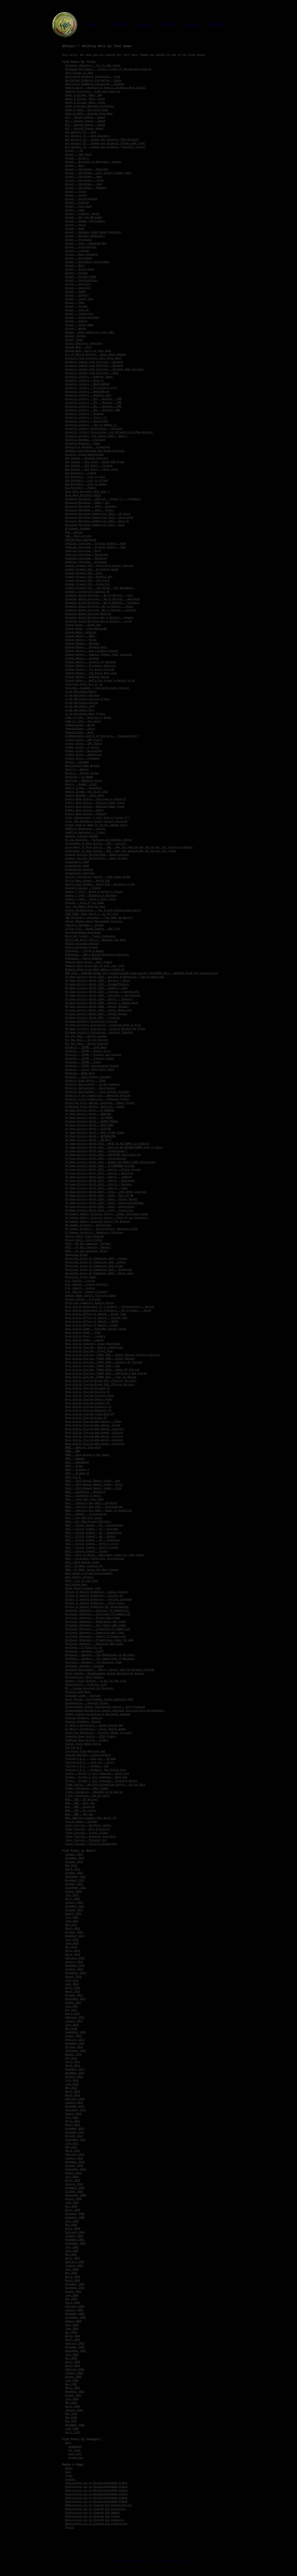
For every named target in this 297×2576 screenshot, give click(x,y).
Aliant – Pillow (76, 273)
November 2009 (75, 2188)
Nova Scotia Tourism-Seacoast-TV (88, 1410)
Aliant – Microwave (78, 258)
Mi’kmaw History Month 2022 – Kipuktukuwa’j (96, 1151)
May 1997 (71, 2421)
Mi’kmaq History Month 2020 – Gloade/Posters (97, 984)
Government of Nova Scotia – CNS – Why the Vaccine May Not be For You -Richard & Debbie (129, 847)
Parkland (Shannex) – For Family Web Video (95, 1625)
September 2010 (75, 2169)
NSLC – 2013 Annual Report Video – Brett (94, 1484)
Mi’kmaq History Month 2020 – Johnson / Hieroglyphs (102, 991)
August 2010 (73, 2173)
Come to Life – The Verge (83, 721)
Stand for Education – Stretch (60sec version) (98, 1732)
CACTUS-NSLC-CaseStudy (80, 539)
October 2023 (74, 1873)
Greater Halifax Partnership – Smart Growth (96, 858)
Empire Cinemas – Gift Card (84, 795)
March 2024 (72, 1869)
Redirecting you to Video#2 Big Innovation (95, 2509)
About (92, 25)
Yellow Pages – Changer (81, 1821)
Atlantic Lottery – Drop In (84, 380)
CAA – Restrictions (78, 536)
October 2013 (74, 2076)
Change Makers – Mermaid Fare (86, 647)
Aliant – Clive (75, 191)
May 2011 (71, 2147)
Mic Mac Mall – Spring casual (86, 1036)
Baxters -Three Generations (84, 454)
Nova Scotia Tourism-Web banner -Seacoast (94, 1443)
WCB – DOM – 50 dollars (81, 1799)
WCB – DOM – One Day (79, 1814)
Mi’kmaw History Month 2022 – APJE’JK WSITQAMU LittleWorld (107, 1143)
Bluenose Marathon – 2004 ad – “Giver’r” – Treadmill (103, 499)
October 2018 (74, 1969)
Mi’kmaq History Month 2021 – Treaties (92, 1017)
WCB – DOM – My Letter (80, 1810)
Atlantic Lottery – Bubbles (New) (89, 376)
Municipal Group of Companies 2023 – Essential (98, 1269)
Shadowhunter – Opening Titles (86, 1703)
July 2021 (72, 1917)
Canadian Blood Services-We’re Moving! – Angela (99, 617)
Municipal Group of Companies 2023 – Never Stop (99, 1273)
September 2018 (75, 1973)
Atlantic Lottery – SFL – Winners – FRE (93, 406)
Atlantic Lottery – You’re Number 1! (91, 425)
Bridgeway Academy (77, 528)
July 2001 (72, 2399)
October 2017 (74, 1995)
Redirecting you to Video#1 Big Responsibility (98, 2505)
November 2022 (75, 1880)
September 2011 (75, 2139)
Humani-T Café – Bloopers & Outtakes (91, 895)
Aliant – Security (77, 284)
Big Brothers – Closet (80, 473)
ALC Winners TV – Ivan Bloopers (87, 136)
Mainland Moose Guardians (83, 932)
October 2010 (74, 2165)
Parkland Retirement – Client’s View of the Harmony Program (108, 69)
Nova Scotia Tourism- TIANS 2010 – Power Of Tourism (102, 1369)
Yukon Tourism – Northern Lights (88, 1825)
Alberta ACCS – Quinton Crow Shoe (89, 113)
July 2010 (72, 2176)
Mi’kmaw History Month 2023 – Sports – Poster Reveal (103, 1169)
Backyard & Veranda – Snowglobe (87, 447)
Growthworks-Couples (79, 869)
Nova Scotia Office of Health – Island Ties (96, 1318)
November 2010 (75, 2162)
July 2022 (72, 1895)
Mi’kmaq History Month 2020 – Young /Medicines (98, 1010)
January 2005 (74, 2310)
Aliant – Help (75, 228)
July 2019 (72, 1939)
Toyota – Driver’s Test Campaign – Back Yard (97, 1773)
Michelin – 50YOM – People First (88, 1051)
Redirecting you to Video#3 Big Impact (92, 2512)
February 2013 (75, 2099)
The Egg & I (73, 1747)
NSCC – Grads (74, 1466)
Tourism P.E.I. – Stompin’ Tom (86, 1766)
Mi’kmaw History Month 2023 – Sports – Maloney (98, 1184)
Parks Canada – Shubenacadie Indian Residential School (104, 1673)
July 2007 (72, 2247)
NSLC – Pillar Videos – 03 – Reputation (93, 1532)
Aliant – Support (77, 295)
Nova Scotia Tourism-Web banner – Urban (93, 1421)
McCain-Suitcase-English (82, 943)
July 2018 (72, 1980)
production (75, 2457)
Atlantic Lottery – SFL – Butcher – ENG (93, 399)
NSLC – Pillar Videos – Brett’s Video (91, 1547)
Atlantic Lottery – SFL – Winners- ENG (92, 410)
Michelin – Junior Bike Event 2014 (89, 1069)
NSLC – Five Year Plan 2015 (84, 1499)
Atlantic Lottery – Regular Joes (88, 395)
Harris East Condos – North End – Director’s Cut (100, 884)
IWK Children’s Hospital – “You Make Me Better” (99, 917)
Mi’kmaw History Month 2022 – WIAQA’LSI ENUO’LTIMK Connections (110, 1162)
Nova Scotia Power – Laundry (85, 1336)
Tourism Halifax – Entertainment (88, 1755)
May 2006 (71, 2273)
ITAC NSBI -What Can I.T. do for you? (91, 914)
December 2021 (75, 1906)
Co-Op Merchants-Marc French (85, 714)
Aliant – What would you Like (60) (89, 332)
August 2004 (73, 2321)
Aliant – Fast (75, 210)
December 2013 (75, 2069)
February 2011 (75, 2154)
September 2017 (75, 1999)
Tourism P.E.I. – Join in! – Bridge (90, 1758)
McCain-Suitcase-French (81, 947)
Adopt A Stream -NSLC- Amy (83, 95)
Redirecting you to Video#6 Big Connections (96, 2523)
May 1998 (71, 2417)
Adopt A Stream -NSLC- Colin (85, 99)
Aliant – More (75, 265)
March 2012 (72, 2125)
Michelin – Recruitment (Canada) (88, 1077)
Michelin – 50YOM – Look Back (86, 1047)
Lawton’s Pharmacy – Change (84, 925)
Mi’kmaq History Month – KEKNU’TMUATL (91, 1121)
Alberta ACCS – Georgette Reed (86, 110)
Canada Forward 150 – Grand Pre (87, 584)
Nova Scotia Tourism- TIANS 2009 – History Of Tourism (103, 1362)
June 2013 (72, 2084)
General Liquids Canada (81, 836)
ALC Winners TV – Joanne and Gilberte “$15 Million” (102, 139)
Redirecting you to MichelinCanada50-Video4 (96, 2494)
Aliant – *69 (74, 150)
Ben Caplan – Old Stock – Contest (89, 465)
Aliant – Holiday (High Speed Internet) (93, 232)
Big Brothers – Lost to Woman (86, 484)
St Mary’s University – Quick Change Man (94, 1725)
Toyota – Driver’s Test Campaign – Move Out (96, 1777)
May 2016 (71, 2028)
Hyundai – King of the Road (84, 903)
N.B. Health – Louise (80, 1280)
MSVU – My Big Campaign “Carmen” (88, 1243)
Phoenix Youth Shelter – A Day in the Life (95, 1681)
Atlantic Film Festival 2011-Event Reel (93, 358)
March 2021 (72, 1928)
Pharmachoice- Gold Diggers (84, 1677)
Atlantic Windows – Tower (83, 443)
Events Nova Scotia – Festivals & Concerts (95, 799)
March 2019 (72, 1954)
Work (191, 25)
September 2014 (75, 2050)
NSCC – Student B (77, 1473)
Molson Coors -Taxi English (84, 1236)
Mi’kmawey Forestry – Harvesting (88, 1225)
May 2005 (71, 2299)
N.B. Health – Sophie (80, 1288)
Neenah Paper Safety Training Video (90, 1295)
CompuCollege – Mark (79, 732)
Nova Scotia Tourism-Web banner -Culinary (94, 1429)
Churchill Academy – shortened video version (97, 688)
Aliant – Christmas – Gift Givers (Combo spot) (98, 173)
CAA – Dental (74, 532)
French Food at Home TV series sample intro (96, 825)
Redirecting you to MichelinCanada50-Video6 (96, 2501)
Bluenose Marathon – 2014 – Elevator (91, 506)
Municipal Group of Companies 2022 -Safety (95, 1262)
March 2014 (72, 2065)
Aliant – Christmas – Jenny (84, 180)
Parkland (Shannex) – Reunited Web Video (94, 1644)
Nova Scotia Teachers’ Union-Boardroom (92, 1343)
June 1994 (72, 2428)
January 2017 (74, 2021)
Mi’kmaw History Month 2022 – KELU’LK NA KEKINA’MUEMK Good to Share (114, 1147)
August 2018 (73, 1976)
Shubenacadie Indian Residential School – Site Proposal (105, 1707)
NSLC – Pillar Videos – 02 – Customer (91, 1529)
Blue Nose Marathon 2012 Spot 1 (87, 491)
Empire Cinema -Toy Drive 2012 (86, 791)
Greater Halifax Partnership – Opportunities (97, 854)
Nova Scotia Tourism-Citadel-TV (87, 1388)
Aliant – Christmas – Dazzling (86, 169)
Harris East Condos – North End (87, 880)
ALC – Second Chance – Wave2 (85, 121)
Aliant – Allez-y (77, 158)
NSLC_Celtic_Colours (79, 1577)
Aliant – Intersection (80, 247)
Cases (167, 25)
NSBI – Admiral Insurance (83, 1447)
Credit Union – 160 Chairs (83, 743)
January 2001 (74, 2410)
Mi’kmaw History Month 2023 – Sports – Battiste (99, 1173)
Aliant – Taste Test (79, 299)
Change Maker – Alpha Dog (83, 625)
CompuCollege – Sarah (80, 725)
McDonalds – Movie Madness (83, 958)
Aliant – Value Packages (82, 317)
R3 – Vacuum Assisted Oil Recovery (89, 1688)
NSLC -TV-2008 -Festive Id (83, 1566)
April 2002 (72, 2388)
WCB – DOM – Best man (80, 1803)
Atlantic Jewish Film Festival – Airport (94, 362)
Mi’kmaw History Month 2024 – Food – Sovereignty (100, 1206)
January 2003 (74, 2373)
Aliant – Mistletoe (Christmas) (87, 262)
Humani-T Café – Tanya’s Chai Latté (90, 899)
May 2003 (71, 2358)
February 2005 (75, 2306)
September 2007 (75, 2243)
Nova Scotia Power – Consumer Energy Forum (95, 1329)
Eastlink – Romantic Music (83, 780)
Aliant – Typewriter (79, 313)
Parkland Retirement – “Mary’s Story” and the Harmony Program (109, 1669)
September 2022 (75, 1887)
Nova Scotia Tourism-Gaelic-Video (89, 1399)
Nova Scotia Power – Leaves (84, 1340)
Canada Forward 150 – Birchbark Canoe (91, 569)
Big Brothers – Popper (80, 488)
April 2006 (72, 2276)
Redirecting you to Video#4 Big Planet (92, 2516)
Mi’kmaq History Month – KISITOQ (88, 1129)
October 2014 (74, 2047)
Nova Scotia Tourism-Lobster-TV (87, 1403)
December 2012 (75, 2106)
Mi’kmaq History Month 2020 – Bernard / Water (97, 980)
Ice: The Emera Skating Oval (85, 906)
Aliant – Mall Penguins (81, 254)
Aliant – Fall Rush (78, 206)
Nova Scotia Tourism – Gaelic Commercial (94, 1347)
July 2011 (72, 2143)
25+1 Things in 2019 (79, 73)
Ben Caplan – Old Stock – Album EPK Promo (94, 462)
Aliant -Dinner (75, 336)
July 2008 (72, 2221)
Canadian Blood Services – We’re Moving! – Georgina (102, 599)
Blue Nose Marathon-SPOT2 (83, 495)
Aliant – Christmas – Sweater (86, 187)
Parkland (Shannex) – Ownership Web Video (94, 1632)
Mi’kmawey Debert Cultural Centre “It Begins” (97, 1221)
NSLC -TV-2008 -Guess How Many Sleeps (91, 1569)
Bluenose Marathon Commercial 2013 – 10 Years (97, 514)
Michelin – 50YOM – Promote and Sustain (93, 1054)
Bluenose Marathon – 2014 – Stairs (89, 510)
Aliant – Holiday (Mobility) (85, 236)
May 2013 (71, 2088)
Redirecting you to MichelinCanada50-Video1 (96, 2483)
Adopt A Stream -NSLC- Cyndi (85, 102)
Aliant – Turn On (77, 310)
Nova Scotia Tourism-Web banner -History (94, 1436)
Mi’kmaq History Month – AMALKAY (88, 1114)
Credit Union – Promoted (82, 758)
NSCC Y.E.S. (73, 1477)
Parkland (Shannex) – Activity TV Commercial (97, 1610)
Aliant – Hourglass (78, 239)
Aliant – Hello (75, 225)
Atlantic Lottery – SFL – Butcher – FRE (93, 402)
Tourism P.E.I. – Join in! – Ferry (89, 1762)
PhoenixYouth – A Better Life (86, 1684)
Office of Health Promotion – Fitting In (94, 1595)
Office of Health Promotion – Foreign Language (98, 1599)
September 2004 (75, 2317)
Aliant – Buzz (75, 165)
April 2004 (72, 2336)
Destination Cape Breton (82, 765)
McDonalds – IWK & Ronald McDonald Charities (97, 954)
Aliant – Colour (76, 195)
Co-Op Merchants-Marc (80, 710)
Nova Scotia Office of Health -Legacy (91, 1325)
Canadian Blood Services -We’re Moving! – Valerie (100, 610)
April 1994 (72, 2432)
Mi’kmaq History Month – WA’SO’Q (88, 1140)
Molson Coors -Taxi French (83, 1240)
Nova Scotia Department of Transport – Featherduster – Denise (109, 1306)
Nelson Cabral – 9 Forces (83, 1299)
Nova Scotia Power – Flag (83, 1332)
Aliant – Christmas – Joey (83, 184)
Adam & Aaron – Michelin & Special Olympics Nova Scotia (105, 87)
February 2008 (75, 2232)
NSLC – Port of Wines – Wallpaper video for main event (104, 1555)
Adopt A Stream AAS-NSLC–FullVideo (89, 106)
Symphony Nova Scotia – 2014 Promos (90, 1736)
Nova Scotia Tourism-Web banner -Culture (94, 1432)
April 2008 (72, 2228)
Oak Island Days (76, 1584)
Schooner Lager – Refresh (83, 1695)
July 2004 (72, 2325)
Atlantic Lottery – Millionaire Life (91, 388)
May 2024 (71, 1865)
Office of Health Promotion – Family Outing (96, 1592)
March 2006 (72, 2280)
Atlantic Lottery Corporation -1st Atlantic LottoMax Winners (109, 432)
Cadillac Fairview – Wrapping (86, 562)
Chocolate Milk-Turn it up (83, 684)
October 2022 (74, 1884)
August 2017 (73, 2002)
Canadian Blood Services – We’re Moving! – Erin (99, 595)
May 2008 (71, 2225)
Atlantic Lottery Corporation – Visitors (94, 428)
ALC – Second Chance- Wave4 (84, 128)
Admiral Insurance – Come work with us (92, 91)
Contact (218, 25)
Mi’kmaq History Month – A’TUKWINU (89, 1110)
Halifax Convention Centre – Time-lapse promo (97, 877)
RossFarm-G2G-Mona (77, 1692)
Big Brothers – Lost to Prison (86, 480)
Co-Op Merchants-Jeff (80, 706)
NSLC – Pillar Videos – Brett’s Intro (91, 1544)
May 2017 (71, 2010)
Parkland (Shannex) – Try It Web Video (92, 65)
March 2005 (72, 2302)
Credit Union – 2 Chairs (82, 747)
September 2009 (75, 2195)
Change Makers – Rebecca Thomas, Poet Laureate (98, 654)
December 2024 (75, 1858)
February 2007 (75, 2262)
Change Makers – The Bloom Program (89, 669)
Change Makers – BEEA (80, 636)
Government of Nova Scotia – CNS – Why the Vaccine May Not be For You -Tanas (120, 851)
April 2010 (72, 2180)
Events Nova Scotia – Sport (84, 810)
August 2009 (73, 2199)
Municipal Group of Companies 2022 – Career (96, 1258)
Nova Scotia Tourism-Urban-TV (86, 1418)
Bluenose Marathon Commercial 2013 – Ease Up (97, 521)
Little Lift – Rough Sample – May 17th (92, 928)
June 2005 (72, 2295)
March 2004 (72, 2339)
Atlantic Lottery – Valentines (86, 421)
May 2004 (71, 2332)
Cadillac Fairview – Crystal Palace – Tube (95, 547)
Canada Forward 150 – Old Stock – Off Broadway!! (100, 588)
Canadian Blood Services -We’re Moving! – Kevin (99, 606)
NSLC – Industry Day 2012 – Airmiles (91, 1503)
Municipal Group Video (80, 1277)
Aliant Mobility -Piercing (83, 343)
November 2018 (75, 1965)
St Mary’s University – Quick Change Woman (95, 1729)
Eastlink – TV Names (79, 777)
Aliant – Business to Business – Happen (93, 162)
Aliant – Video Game (79, 325)
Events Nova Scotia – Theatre (86, 814)
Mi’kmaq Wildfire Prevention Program (91, 1021)
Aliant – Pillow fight (80, 276)
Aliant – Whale (75, 328)
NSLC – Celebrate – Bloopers (85, 1492)
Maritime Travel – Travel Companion (90, 936)
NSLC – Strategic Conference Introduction (94, 1558)
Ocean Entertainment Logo (83, 1588)
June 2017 (72, 2006)
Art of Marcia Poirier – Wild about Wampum (95, 354)
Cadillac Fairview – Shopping (86, 558)
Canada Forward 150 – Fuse (83, 573)
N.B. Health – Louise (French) (86, 1284)
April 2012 (72, 2121)
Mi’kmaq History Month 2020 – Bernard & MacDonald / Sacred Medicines (114, 977)
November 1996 (75, 2425)
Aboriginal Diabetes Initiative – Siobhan (94, 84)
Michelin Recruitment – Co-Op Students (92, 1084)
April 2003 (72, 2362)
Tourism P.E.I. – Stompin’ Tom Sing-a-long (95, 1770)
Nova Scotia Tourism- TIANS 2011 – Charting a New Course (106, 1373)
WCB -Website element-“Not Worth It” (91, 1818)
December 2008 (75, 2213)
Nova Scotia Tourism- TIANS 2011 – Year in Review (100, 1377)
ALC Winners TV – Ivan (80, 132)
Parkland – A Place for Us (83, 1647)
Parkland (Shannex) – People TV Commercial (95, 1636)
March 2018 (72, 1991)
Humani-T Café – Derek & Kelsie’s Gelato (94, 891)
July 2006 (72, 2269)
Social (119, 25)
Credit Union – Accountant (83, 751)
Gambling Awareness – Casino (85, 828)
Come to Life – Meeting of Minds (88, 717)
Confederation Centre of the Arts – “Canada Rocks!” (102, 736)
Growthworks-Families (80, 873)
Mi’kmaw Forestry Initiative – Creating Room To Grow (103, 1025)
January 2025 (74, 1854)
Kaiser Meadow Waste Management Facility (94, 921)
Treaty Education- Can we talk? (87, 1795)
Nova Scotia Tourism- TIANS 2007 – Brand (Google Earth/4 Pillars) (112, 1355)
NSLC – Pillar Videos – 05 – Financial (92, 1540)
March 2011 (72, 2151)
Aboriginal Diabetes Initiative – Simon (93, 80)
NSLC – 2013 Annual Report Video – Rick (93, 1488)
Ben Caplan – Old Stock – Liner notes (91, 469)
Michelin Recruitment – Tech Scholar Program (97, 1092)
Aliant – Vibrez (76, 321)
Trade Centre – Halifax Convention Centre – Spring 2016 (105, 1784)
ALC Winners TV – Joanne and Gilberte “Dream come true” (105, 143)
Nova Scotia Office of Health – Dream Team (95, 1314)
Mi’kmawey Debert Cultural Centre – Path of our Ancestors (106, 1217)
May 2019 (71, 1947)
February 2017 (75, 2017)
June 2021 (72, 1921)
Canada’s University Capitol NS (87, 591)
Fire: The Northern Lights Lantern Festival (96, 821)
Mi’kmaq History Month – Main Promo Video (94, 1132)
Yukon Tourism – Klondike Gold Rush (90, 1836)
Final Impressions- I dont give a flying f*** (97, 817)
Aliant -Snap (74, 339)
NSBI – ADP (72, 1451)
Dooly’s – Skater (77, 769)
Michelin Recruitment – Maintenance (90, 1088)
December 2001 (75, 2391)
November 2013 (75, 2073)
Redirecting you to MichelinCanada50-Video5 (96, 2498)
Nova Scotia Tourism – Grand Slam (89, 1351)
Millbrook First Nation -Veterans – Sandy (94, 1106)
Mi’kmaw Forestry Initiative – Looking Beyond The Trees (105, 1029)
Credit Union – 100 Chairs (83, 740)
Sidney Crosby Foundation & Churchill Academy (97, 1714)
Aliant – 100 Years (78, 154)
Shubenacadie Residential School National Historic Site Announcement (114, 1710)
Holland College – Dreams (83, 888)
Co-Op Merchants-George (81, 702)
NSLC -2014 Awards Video (82, 1562)
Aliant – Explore (77, 202)
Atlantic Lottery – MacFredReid (87, 384)
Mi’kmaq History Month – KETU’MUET (89, 1125)
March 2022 (72, 1899)
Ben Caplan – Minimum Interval (86, 458)
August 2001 (73, 2395)
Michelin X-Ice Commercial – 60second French (97, 1099)
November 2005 (75, 2288)
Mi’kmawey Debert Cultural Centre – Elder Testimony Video (106, 1214)
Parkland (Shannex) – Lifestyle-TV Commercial (97, 1629)
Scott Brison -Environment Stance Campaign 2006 (99, 1699)
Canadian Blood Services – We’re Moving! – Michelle (102, 602)
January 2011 (74, 2158)
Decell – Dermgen (77, 762)
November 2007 (75, 2239)
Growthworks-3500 (77, 865)
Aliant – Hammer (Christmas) (85, 221)
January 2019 (74, 1962)
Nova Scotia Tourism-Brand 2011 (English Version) (100, 1380)
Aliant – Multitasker (80, 269)
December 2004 (75, 2314)
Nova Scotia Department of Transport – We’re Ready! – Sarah (108, 1310)
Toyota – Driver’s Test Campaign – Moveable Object (101, 1781)
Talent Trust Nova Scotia (83, 1744)
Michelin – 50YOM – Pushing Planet (89, 1058)
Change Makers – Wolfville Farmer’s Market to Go (100, 680)
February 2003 (75, 2369)
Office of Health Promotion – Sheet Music (94, 1603)
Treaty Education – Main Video (86, 1788)
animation (75, 2446)
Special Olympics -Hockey (83, 1721)
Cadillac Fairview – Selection (86, 554)
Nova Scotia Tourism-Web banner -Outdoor (94, 1440)
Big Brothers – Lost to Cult (85, 476)
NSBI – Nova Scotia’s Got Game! (87, 1455)
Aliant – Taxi (75, 302)
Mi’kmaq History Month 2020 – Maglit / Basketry (99, 999)
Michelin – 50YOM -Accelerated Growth (91, 1066)
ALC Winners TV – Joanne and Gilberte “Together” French (105, 147)
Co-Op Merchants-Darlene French (87, 699)
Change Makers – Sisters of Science (90, 662)
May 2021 (71, 1925)
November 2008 (75, 2217)
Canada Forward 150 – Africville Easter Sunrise (99, 565)
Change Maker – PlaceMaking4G (86, 628)
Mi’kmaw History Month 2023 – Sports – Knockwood (100, 1180)
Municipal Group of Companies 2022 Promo (94, 1266)
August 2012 (73, 2113)
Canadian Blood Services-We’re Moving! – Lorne (98, 621)
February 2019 (75, 1958)
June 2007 (72, 2251)
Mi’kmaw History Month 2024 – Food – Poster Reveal (101, 1199)
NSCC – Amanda (75, 1458)
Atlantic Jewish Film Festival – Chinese (94, 365)
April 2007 (72, 2258)
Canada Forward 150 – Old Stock (87, 580)
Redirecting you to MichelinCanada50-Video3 (96, 2490)
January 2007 (74, 2265)
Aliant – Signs (75, 291)
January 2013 (74, 2102)
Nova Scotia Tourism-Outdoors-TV (88, 1406)
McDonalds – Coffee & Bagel (84, 951)
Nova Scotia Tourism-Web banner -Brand (92, 1425)
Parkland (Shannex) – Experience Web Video (95, 1621)
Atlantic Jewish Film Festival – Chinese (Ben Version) (104, 369)
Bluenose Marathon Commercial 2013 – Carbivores (99, 517)
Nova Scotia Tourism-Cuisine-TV (87, 1392)
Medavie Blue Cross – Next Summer (89, 962)
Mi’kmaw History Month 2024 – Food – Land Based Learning (106, 1192)
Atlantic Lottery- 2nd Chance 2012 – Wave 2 (96, 436)
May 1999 (71, 2414)
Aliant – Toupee (76, 306)
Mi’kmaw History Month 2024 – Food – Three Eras (99, 1210)
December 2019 (75, 1936)
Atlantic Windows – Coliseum (85, 439)
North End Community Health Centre (89, 1303)
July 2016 (72, 2025)
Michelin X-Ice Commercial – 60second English (97, 1095)
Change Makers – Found (80, 639)
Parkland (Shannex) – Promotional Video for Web (99, 1640)
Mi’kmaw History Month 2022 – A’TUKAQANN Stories (100, 1166)
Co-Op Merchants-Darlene (82, 695)
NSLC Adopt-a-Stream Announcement (89, 1573)
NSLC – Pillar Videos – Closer (86, 1551)
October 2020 (74, 1932)
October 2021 (74, 1910)
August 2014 (73, 2054)
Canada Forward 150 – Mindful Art (89, 577)
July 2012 (72, 2117)
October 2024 (74, 1862)
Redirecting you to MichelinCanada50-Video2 (96, 2486)
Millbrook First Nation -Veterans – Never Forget (100, 1103)
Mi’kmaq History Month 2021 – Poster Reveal (96, 1014)
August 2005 (73, 2291)
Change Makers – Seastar (82, 658)
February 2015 (75, 2039)
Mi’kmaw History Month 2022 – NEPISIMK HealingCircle (103, 1154)
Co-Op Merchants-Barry (80, 691)
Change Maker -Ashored (80, 632)
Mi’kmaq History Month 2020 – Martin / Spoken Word (101, 1003)
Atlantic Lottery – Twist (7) (86, 417)
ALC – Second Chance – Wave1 (85, 117)
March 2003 (72, 2365)
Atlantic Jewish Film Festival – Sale (91, 373)
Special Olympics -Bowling (83, 1718)
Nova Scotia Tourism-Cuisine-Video (89, 1395)
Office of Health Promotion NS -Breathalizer (97, 1606)
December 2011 (75, 2128)
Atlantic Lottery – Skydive (84, 413)
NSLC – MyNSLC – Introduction (86, 1514)
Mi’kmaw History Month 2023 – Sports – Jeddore (98, 1177)
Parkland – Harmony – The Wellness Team (93, 1662)
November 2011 (75, 2132)
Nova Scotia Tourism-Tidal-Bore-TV (89, 1414)
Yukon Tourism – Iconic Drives (86, 1833)
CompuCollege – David (80, 728)
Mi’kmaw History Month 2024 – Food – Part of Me (99, 1195)
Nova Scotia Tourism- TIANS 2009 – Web (92, 1366)
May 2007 (71, 2254)
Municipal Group (76, 1255)
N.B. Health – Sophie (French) (86, 1292)
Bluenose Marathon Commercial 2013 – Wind (94, 525)
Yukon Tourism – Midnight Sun (86, 1840)
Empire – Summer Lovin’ (81, 784)
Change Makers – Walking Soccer (87, 677)
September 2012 (75, 2110)
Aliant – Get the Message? (83, 217)
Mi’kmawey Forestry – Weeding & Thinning (94, 1232)
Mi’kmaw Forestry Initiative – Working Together (99, 1032)
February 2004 (75, 2343)
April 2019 (72, 1950)
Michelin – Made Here (80, 1073)
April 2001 (72, 2406)
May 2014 (71, 2058)
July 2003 (72, 2354)
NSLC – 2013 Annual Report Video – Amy (92, 1481)
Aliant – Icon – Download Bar (86, 243)
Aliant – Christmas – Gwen (83, 176)
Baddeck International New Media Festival (94, 451)
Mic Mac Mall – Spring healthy (86, 1040)
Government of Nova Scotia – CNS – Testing (95, 843)
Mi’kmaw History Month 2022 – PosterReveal (95, 1158)
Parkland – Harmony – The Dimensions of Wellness (100, 1655)
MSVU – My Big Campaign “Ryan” (86, 1251)
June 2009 (72, 2202)
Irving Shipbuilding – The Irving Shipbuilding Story (103, 910)
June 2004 (72, 2328)
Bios (144, 25)
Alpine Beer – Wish (78, 347)
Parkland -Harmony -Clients (84, 1666)
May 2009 (71, 2206)
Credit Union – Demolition (83, 754)
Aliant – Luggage (77, 250)
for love (74, 2450)
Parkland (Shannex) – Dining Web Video (92, 1618)
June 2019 (72, 1943)
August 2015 (73, 2036)
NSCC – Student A (77, 1469)
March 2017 (72, 2013)
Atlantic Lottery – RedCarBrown (87, 391)
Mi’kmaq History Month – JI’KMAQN (89, 1117)
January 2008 (74, 2236)
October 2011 (74, 2136)
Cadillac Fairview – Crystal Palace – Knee (95, 543)
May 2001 (71, 2402)
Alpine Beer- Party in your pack (88, 351)
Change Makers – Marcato (82, 643)
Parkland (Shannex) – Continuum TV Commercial (97, 1614)
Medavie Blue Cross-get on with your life (94, 966)
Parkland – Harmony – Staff (84, 1651)
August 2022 (73, 1891)
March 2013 (72, 2095)
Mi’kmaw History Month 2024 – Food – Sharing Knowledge (104, 1203)
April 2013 (72, 2091)
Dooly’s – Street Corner (82, 773)
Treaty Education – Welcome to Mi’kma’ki (94, 1792)
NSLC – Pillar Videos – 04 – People (90, 1536)
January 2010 (74, 2184)
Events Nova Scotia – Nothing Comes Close (94, 803)
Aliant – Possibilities (81, 280)
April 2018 (72, 1987)
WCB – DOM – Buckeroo (80, 1807)
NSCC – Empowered (77, 1462)
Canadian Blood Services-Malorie (88, 614)
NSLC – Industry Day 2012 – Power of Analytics (98, 1510)
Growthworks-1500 (77, 862)
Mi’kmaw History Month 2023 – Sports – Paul (96, 1188)
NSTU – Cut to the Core (81, 1581)
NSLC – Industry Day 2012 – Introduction (94, 1506)
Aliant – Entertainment (81, 199)
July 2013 (72, 2080)
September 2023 (75, 1876)
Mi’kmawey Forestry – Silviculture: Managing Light (101, 1229)
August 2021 (73, 1913)
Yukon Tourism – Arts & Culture (87, 1829)
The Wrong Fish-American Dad (85, 1751)
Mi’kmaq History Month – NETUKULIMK (90, 1136)
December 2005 (75, 2284)
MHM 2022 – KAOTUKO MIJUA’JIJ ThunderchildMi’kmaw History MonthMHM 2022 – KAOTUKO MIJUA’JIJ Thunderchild (141, 973)
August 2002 (73, 2377)
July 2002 (72, 2380)
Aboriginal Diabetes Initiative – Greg (92, 76)
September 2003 (75, 2351)
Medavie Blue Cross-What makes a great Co (94, 969)
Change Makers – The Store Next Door (91, 673)
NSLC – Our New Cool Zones (83, 1518)
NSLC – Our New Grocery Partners (88, 1521)
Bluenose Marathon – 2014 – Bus (87, 502)
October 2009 (74, 2191)
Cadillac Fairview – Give (83, 551)
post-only (75, 2454)
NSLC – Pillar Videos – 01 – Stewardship (94, 1525)
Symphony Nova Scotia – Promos (86, 1740)
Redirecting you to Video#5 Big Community (94, 2520)
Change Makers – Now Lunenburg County (91, 651)
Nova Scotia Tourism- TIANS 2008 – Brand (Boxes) (100, 1358)
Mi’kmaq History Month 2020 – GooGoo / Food (96, 988)
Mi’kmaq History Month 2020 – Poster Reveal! (97, 1006)
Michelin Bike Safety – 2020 (85, 1080)
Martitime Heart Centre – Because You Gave (95, 940)
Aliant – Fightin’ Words (82, 213)
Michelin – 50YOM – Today (83, 1062)
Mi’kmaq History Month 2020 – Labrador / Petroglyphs (103, 995)
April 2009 (72, 2210)
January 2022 (74, 1902)
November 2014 (75, 2043)
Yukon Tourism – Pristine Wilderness (91, 1844)
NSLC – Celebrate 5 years (83, 1495)
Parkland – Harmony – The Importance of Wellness (100, 1658)
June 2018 (72, 1984)
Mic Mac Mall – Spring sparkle (86, 1043)
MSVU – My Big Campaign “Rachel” (88, 1247)
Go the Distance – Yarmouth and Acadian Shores (98, 840)
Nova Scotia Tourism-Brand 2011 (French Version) (100, 1384)
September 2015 (75, 2032)
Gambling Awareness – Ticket (85, 832)
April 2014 (72, 2062)
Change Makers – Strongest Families (90, 665)
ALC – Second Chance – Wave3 (85, 124)
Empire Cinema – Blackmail (83, 788)
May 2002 (71, 2384)
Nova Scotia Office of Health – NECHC (91, 1321)
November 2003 (75, 2347)
